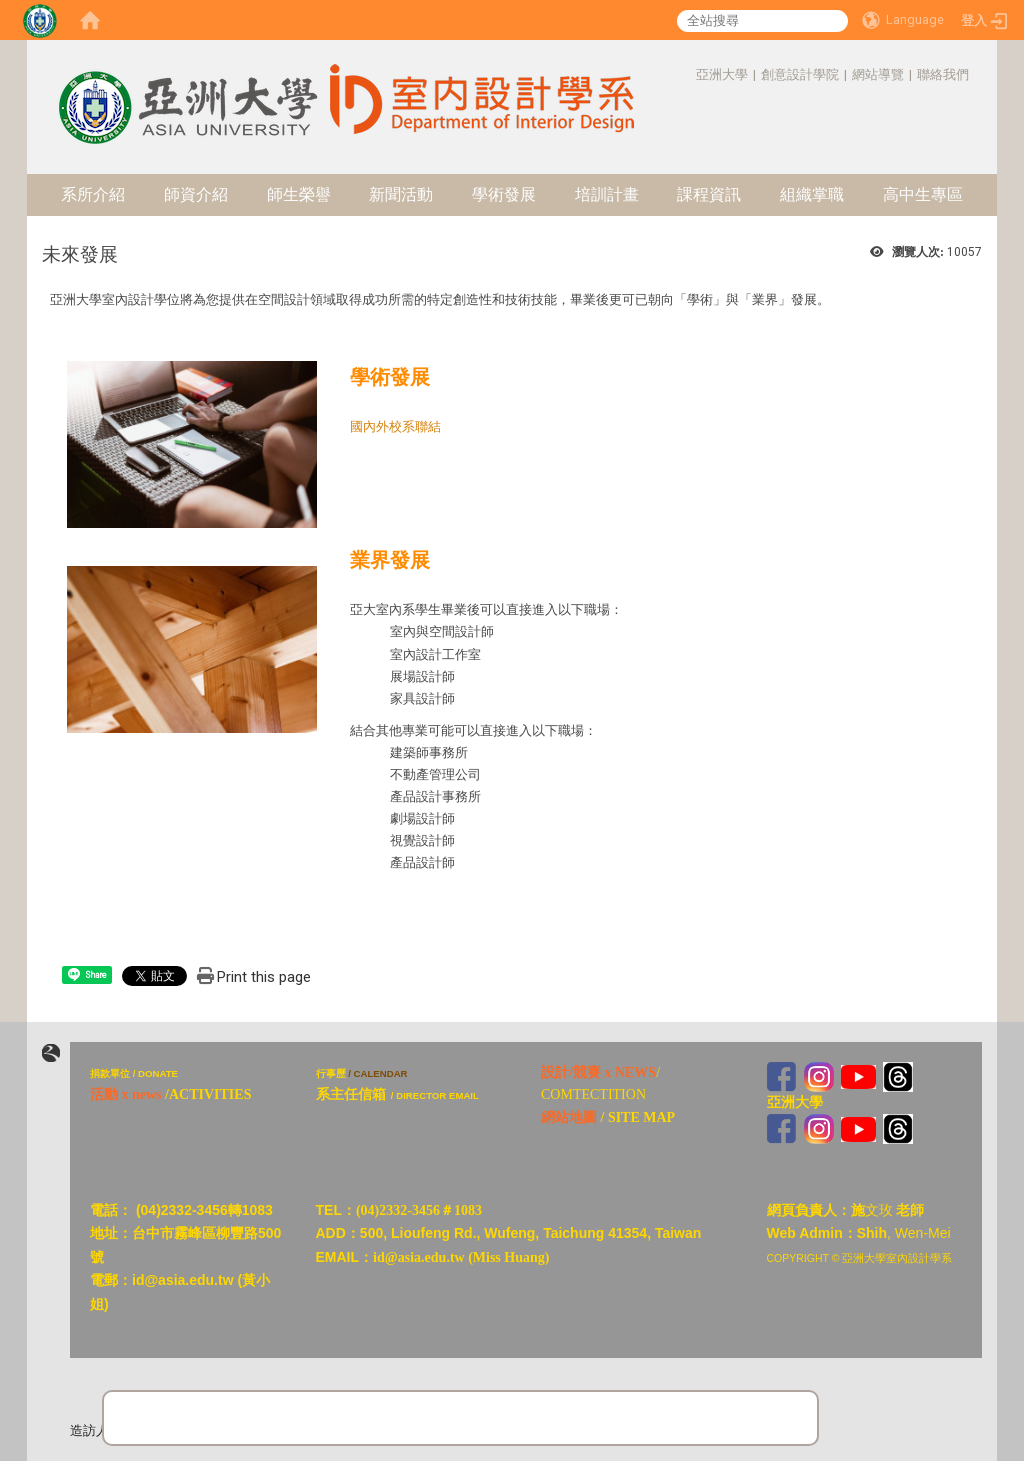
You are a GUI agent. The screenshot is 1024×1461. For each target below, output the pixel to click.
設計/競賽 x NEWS (598, 1072)
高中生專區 (923, 194)
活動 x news (126, 1094)
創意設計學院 (800, 74)
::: (685, 74)
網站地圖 (569, 1117)
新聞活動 (401, 194)
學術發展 (504, 194)
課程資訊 (709, 194)
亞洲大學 (722, 74)
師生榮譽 (299, 194)
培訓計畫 (607, 194)
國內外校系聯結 (395, 426)
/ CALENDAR (377, 1073)
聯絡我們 (943, 74)
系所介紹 (93, 194)
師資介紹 (196, 194)
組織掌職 (812, 194)
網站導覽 (878, 74)
